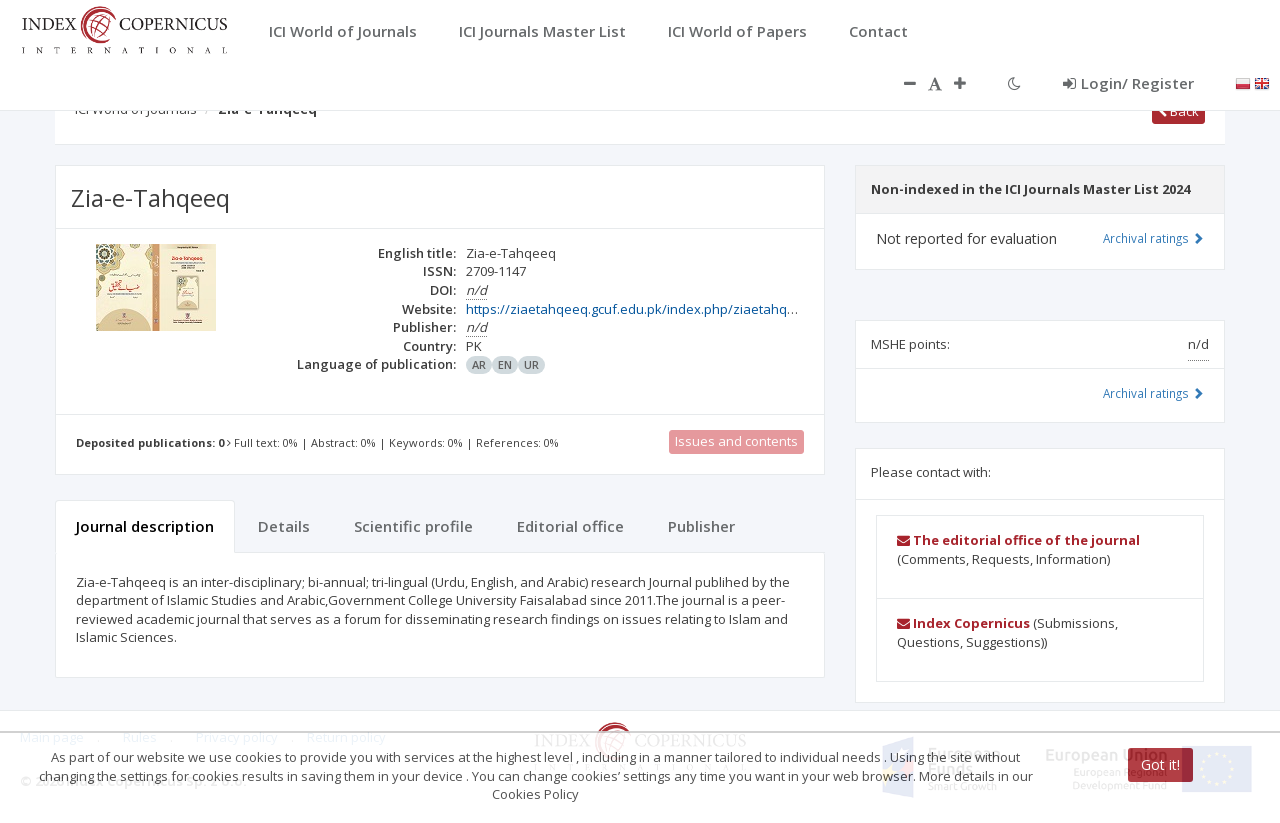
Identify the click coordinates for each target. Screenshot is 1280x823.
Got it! (1160, 764)
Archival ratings (1153, 238)
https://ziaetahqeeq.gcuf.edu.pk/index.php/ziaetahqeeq (638, 309)
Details (284, 526)
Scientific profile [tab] (413, 526)
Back (1178, 111)
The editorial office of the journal (1018, 540)
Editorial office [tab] (570, 526)
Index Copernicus (963, 623)
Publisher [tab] (701, 526)
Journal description (145, 526)
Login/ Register (1128, 83)
